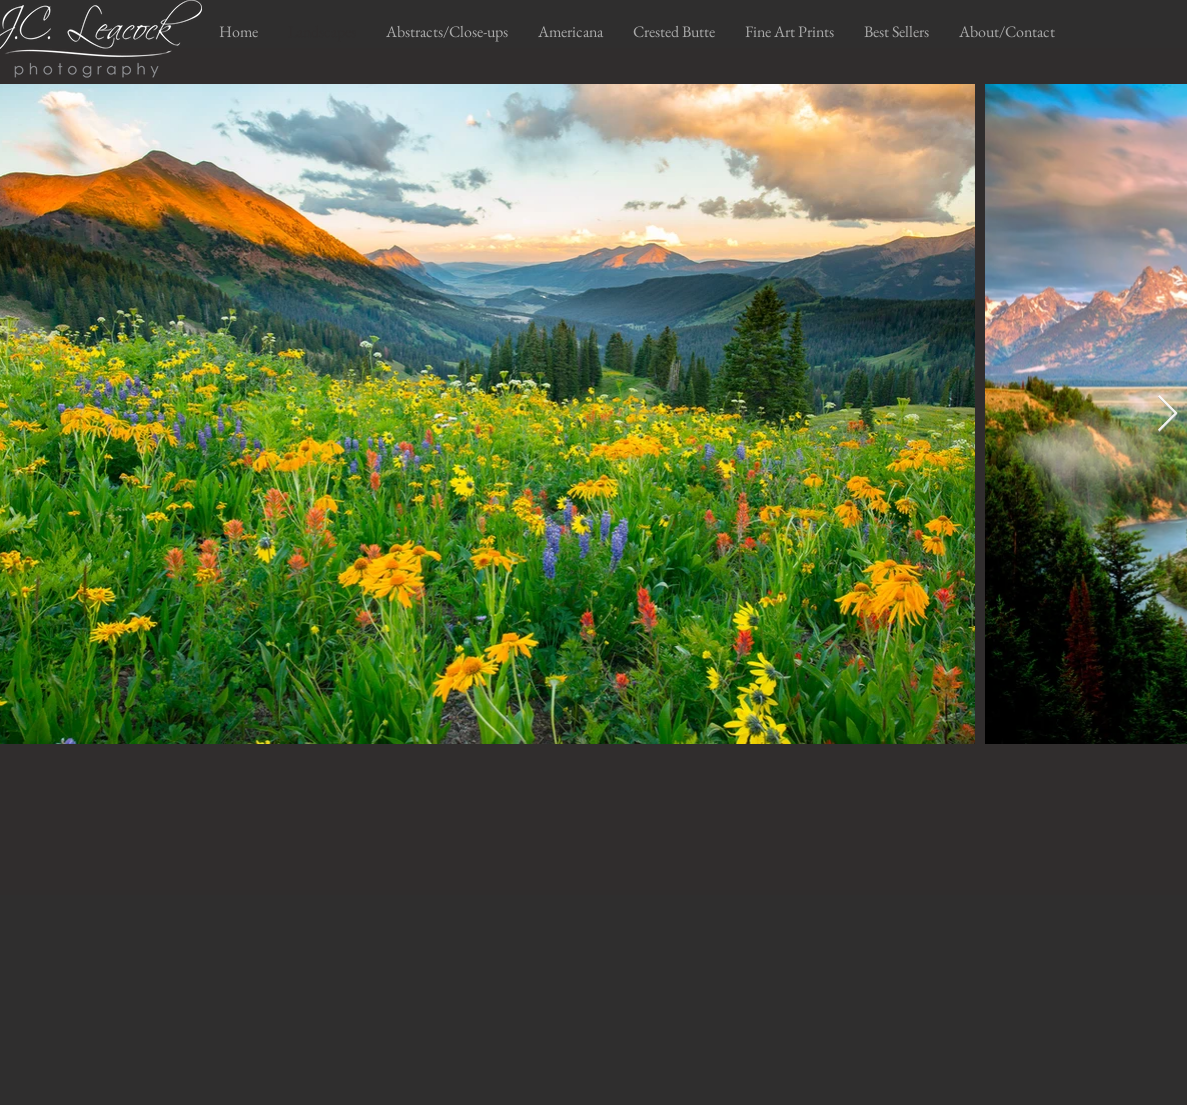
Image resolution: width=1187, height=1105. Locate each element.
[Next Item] (1167, 414)
